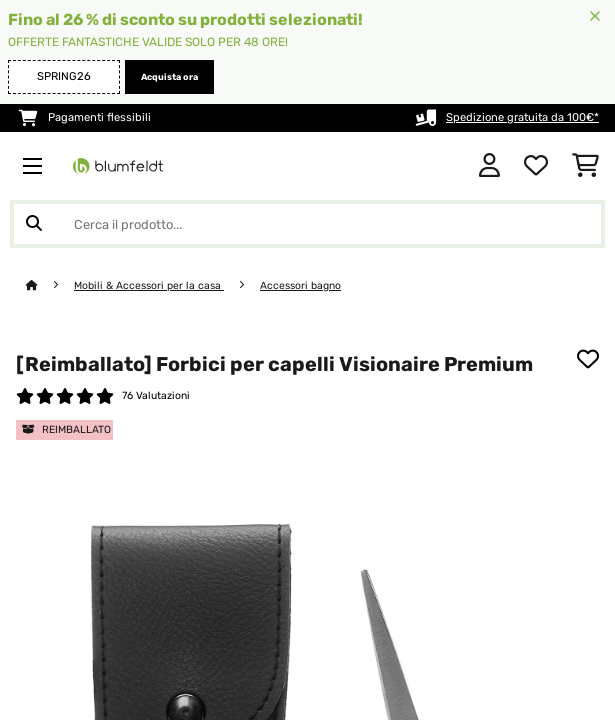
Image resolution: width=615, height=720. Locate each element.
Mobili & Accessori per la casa (149, 285)
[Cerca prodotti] (307, 224)
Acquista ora (169, 77)
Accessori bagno (300, 285)
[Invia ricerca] (34, 224)
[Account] (489, 166)
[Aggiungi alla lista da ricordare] (588, 359)
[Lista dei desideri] (536, 166)
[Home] (50, 285)
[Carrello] (585, 166)
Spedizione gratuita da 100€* (522, 117)
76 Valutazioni (156, 395)
